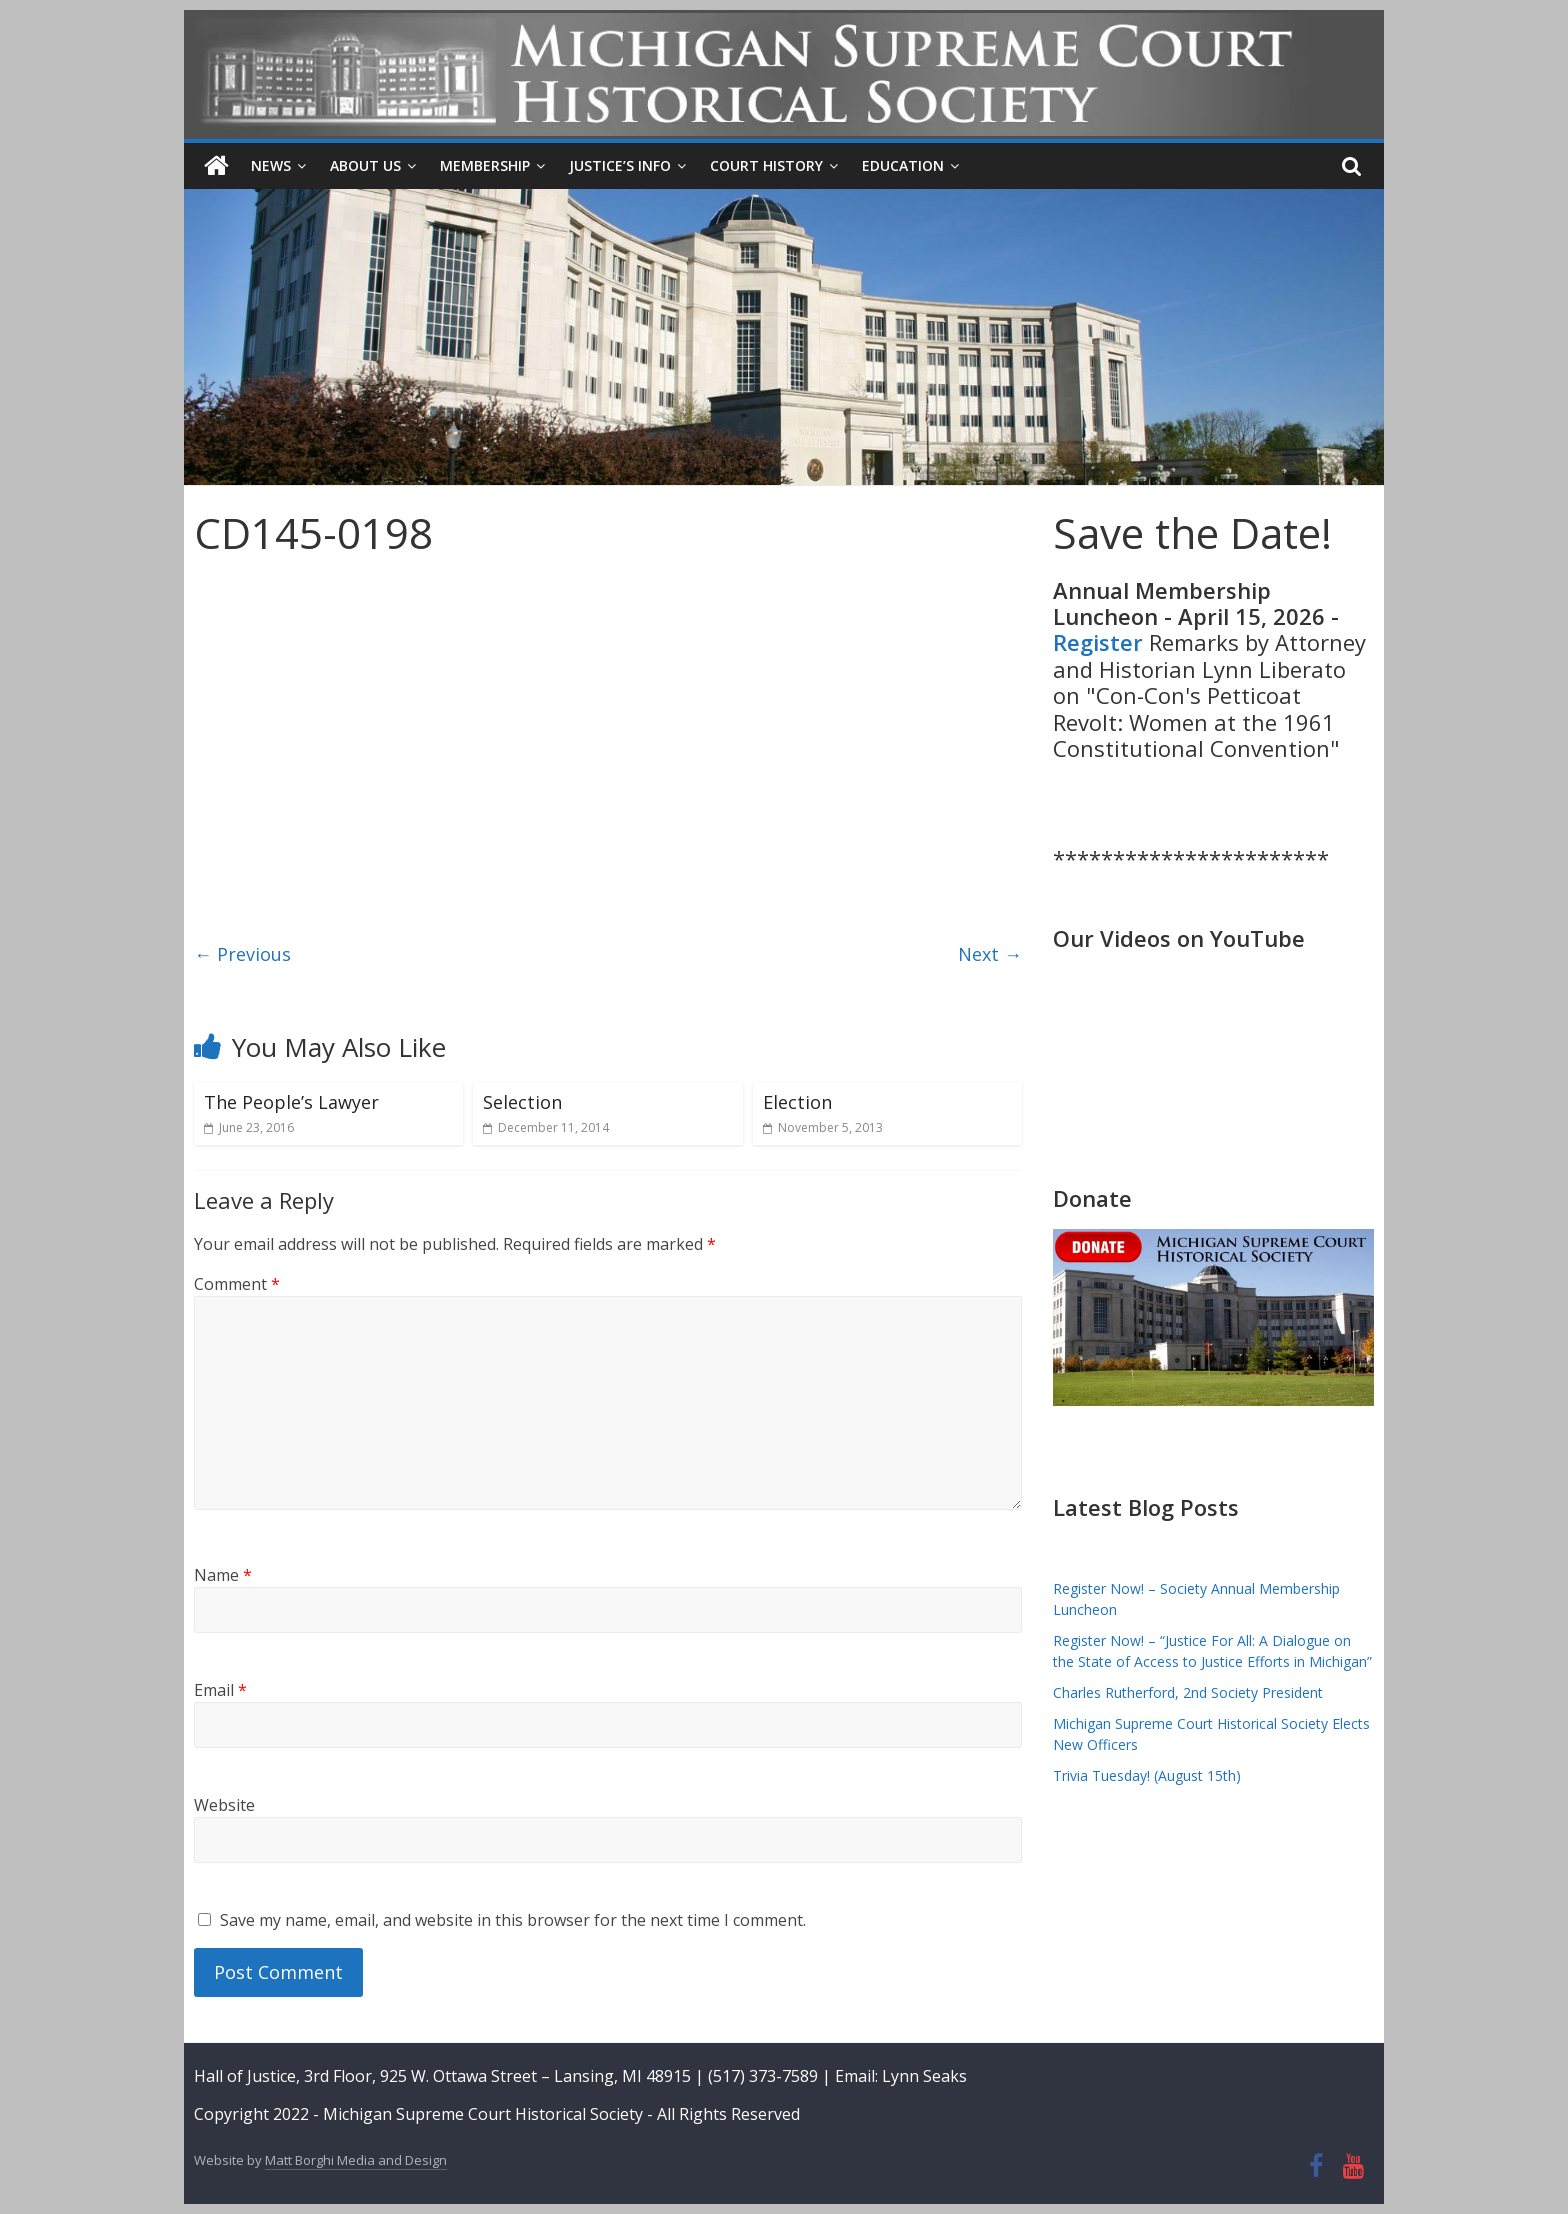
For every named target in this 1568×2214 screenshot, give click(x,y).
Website (224, 1804)
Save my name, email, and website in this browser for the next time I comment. (513, 1919)
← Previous (242, 953)
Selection (522, 1102)
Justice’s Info (620, 165)
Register (1098, 642)
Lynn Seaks (924, 2076)
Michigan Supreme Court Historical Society (485, 2113)
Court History (766, 165)
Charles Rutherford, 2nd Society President (1188, 1692)
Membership (485, 165)
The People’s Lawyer (291, 1102)
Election (797, 1102)
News (271, 165)
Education (903, 165)
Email (220, 1689)
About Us (365, 165)
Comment (237, 1284)
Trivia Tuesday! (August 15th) (1147, 1775)
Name (223, 1574)
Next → (990, 953)
